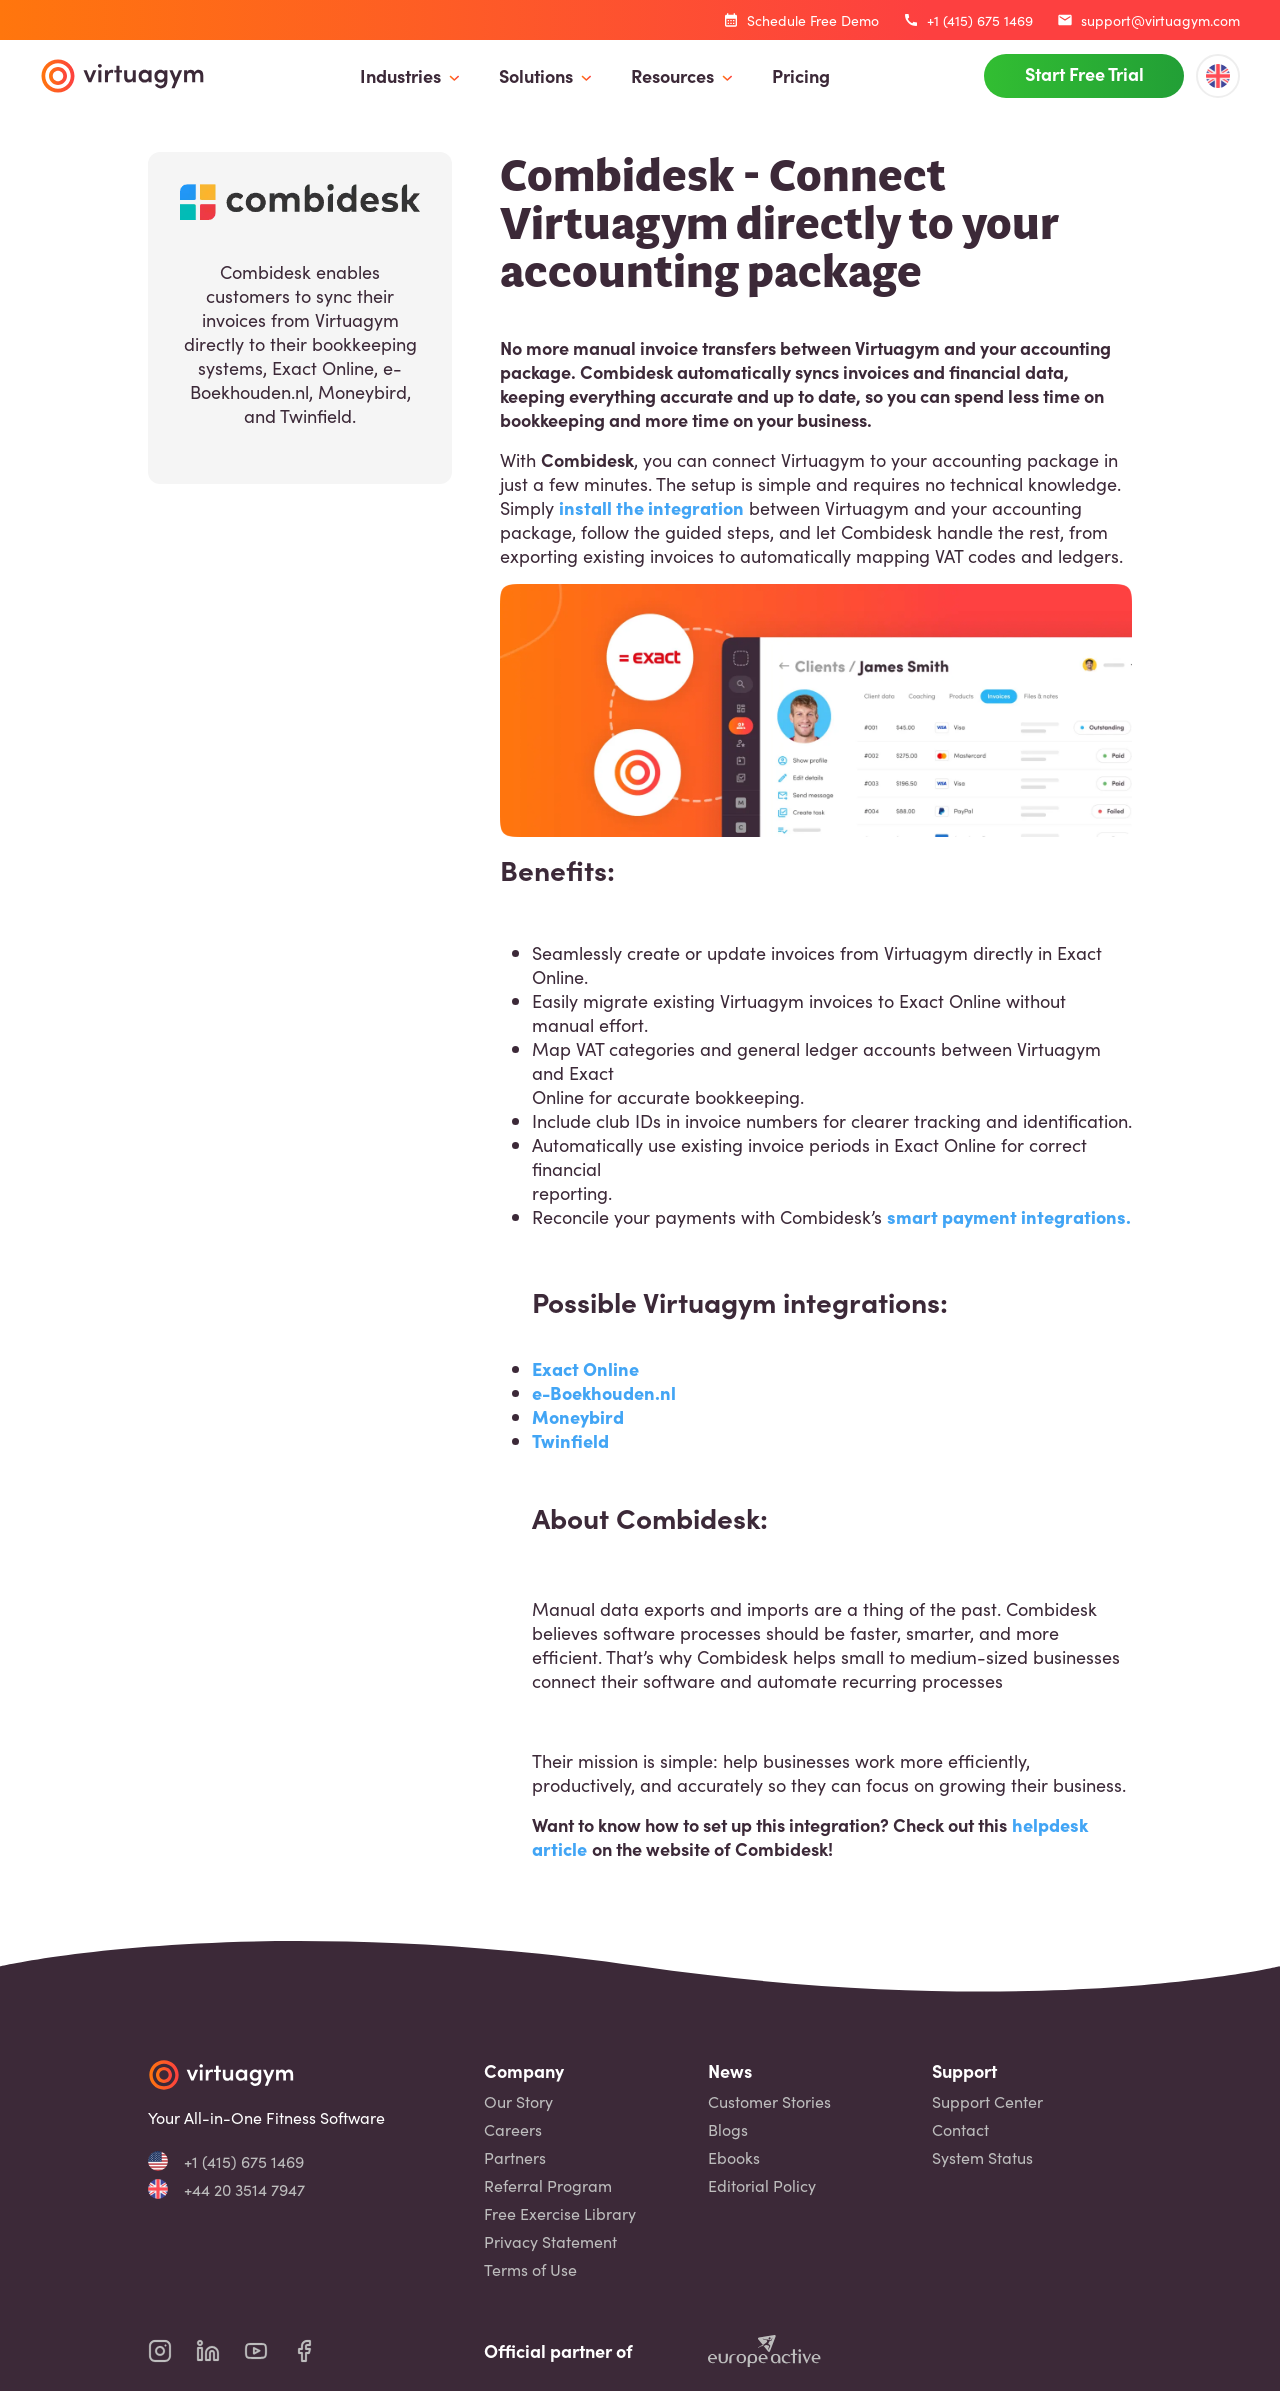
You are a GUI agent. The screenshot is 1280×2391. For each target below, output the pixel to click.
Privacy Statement (550, 2241)
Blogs (728, 2129)
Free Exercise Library (560, 2213)
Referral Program (548, 2185)
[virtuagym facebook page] (316, 2351)
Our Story (518, 2101)
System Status (982, 2157)
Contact (960, 2129)
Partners (515, 2157)
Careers (513, 2129)
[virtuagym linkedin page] (220, 2351)
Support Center (987, 2101)
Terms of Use (530, 2269)
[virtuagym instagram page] (172, 2351)
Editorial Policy (762, 2185)
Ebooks (734, 2157)
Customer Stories (769, 2101)
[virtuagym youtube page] (268, 2351)
